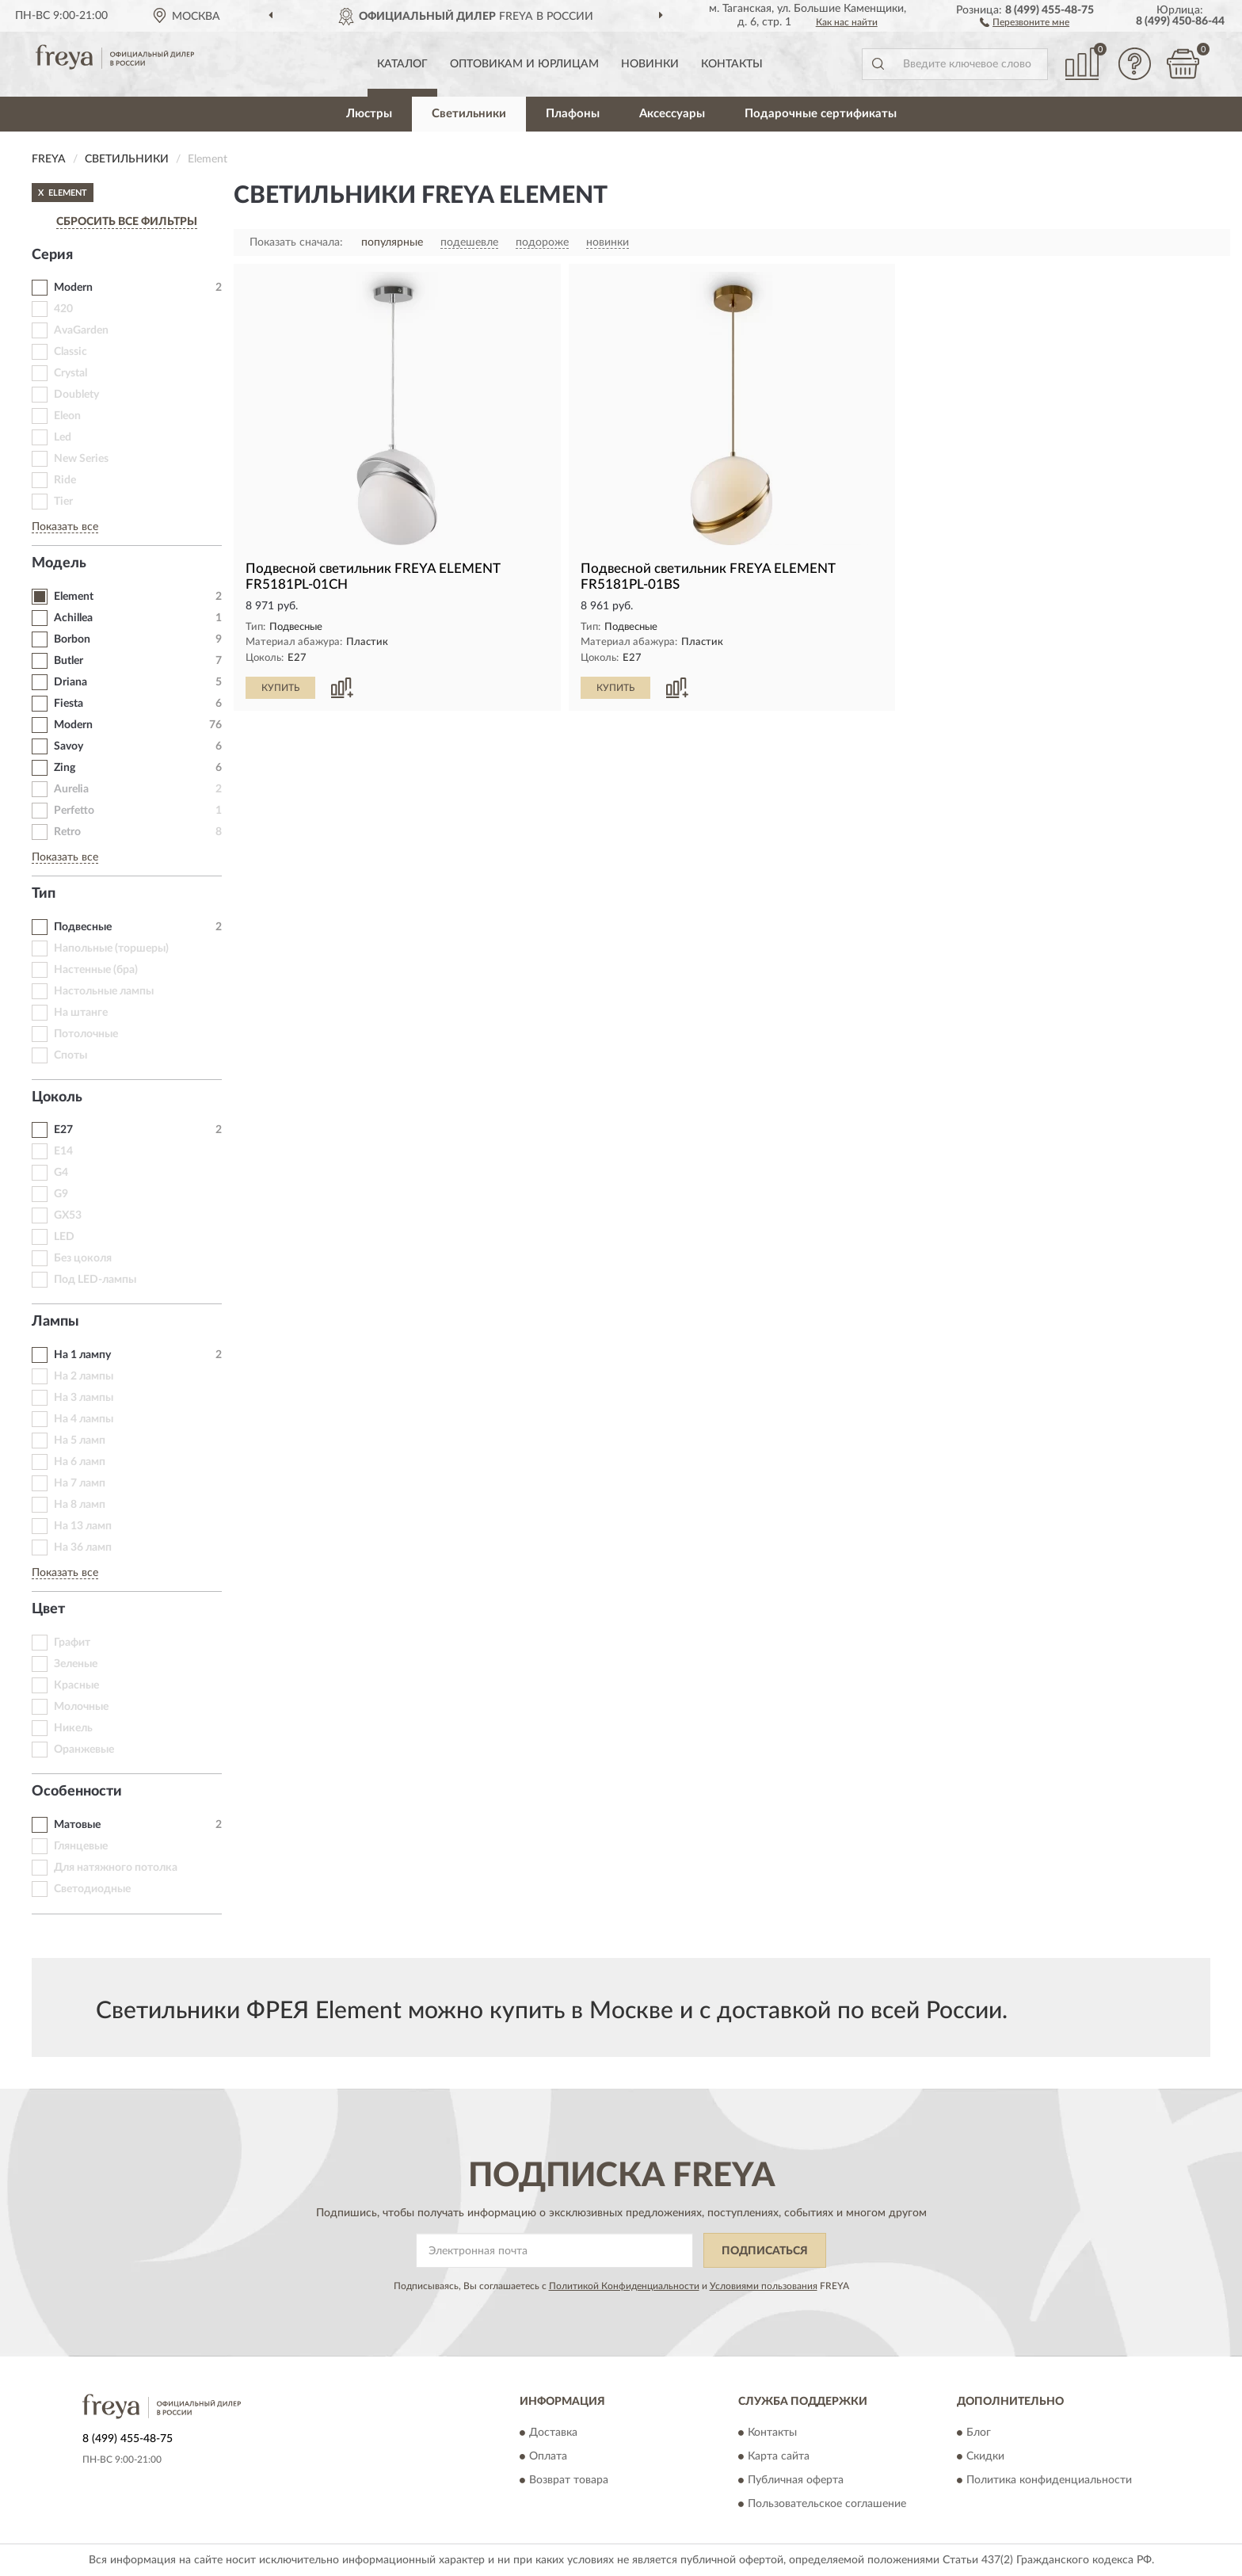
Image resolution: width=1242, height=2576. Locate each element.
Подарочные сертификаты (821, 114)
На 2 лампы (83, 1376)
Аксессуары (672, 114)
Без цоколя (83, 1258)
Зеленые (75, 1664)
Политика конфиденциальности (1049, 2480)
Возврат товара (568, 2480)
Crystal (70, 373)
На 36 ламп (83, 1547)
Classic (70, 351)
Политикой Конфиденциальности (624, 2286)
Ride (65, 480)
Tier (63, 501)
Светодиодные (92, 1889)
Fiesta (68, 703)
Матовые (77, 1824)
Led (62, 437)
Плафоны (573, 114)
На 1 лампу (82, 1355)
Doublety (76, 394)
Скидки (985, 2456)
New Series (81, 458)
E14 (63, 1151)
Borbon (72, 639)
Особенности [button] (77, 1791)
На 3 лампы (83, 1397)
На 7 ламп (79, 1483)
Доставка (553, 2432)
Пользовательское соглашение (827, 2503)
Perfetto (74, 810)
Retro (67, 832)
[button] (1024, 21)
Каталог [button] (402, 64)
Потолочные (86, 1034)
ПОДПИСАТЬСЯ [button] (765, 2251)
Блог (978, 2432)
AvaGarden (81, 330)
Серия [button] (52, 255)
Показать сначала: (296, 242)
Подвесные (83, 927)
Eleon (67, 416)
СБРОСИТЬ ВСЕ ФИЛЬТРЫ (126, 221)
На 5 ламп (79, 1440)
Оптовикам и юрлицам (524, 64)
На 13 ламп (83, 1526)
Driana (70, 682)
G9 (61, 1194)
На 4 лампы (83, 1419)
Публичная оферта (796, 2480)
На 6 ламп (79, 1461)
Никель (73, 1728)
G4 (61, 1172)
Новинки (650, 64)
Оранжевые (84, 1749)
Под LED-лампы (95, 1279)
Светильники (469, 114)
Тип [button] (43, 894)
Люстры (369, 114)
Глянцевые (81, 1846)
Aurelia (71, 789)
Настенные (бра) (96, 969)
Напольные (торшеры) (111, 948)
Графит (72, 1642)
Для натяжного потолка (115, 1867)
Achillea (73, 618)
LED (64, 1236)
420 (63, 309)
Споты (70, 1055)
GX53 (68, 1215)
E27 (63, 1129)
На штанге (81, 1012)
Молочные (81, 1706)
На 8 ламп (79, 1504)
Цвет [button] (48, 1609)
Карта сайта (779, 2456)
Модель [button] (59, 563)
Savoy (68, 746)
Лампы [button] (55, 1322)
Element (73, 596)
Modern (73, 287)
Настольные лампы (104, 991)
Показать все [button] (65, 526)
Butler (68, 660)
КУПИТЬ (280, 688)
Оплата (548, 2456)
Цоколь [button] (57, 1097)
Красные (76, 1685)
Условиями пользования (763, 2286)
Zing (64, 767)
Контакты (732, 64)
